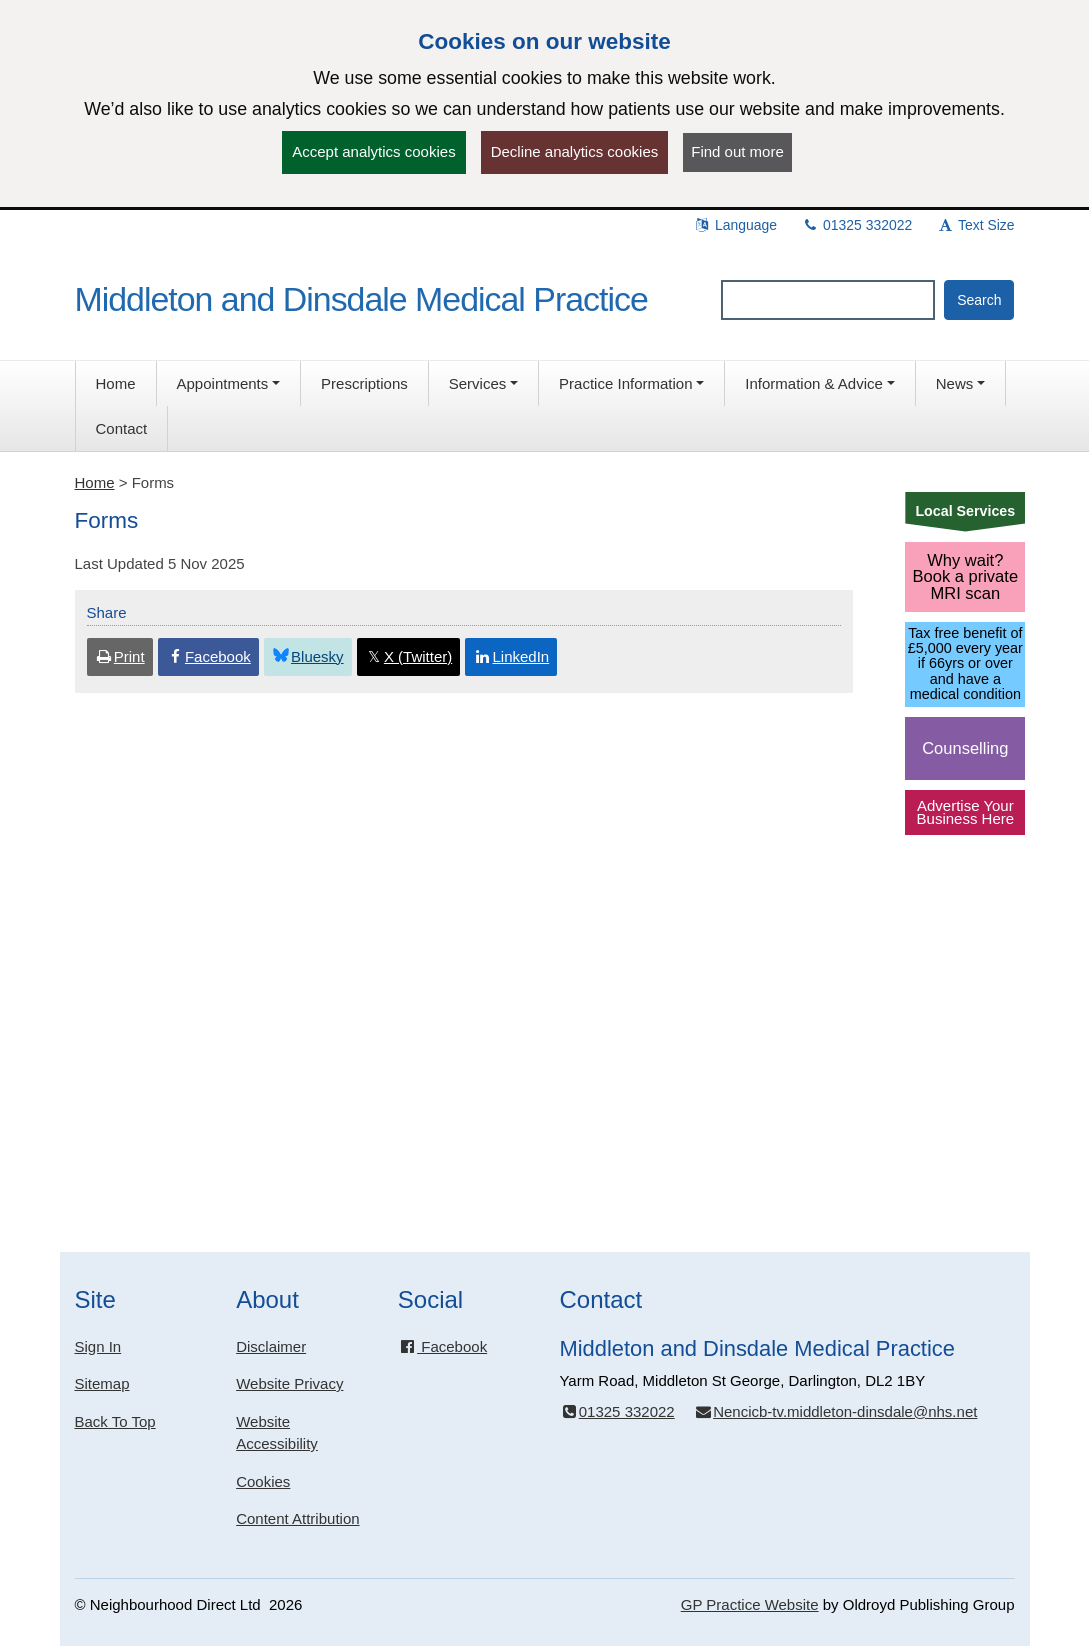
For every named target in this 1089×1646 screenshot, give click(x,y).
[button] (229, 383)
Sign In (98, 1346)
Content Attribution (297, 1518)
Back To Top (115, 1421)
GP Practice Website (750, 1604)
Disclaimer (271, 1346)
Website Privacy (289, 1383)
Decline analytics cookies (575, 151)
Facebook (442, 1346)
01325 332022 (856, 225)
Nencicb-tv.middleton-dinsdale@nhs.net (836, 1411)
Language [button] (735, 225)
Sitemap (102, 1383)
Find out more (737, 151)
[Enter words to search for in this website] (828, 300)
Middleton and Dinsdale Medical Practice (361, 299)
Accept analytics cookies (373, 151)
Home (95, 482)
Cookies (263, 1481)
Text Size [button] (975, 225)
